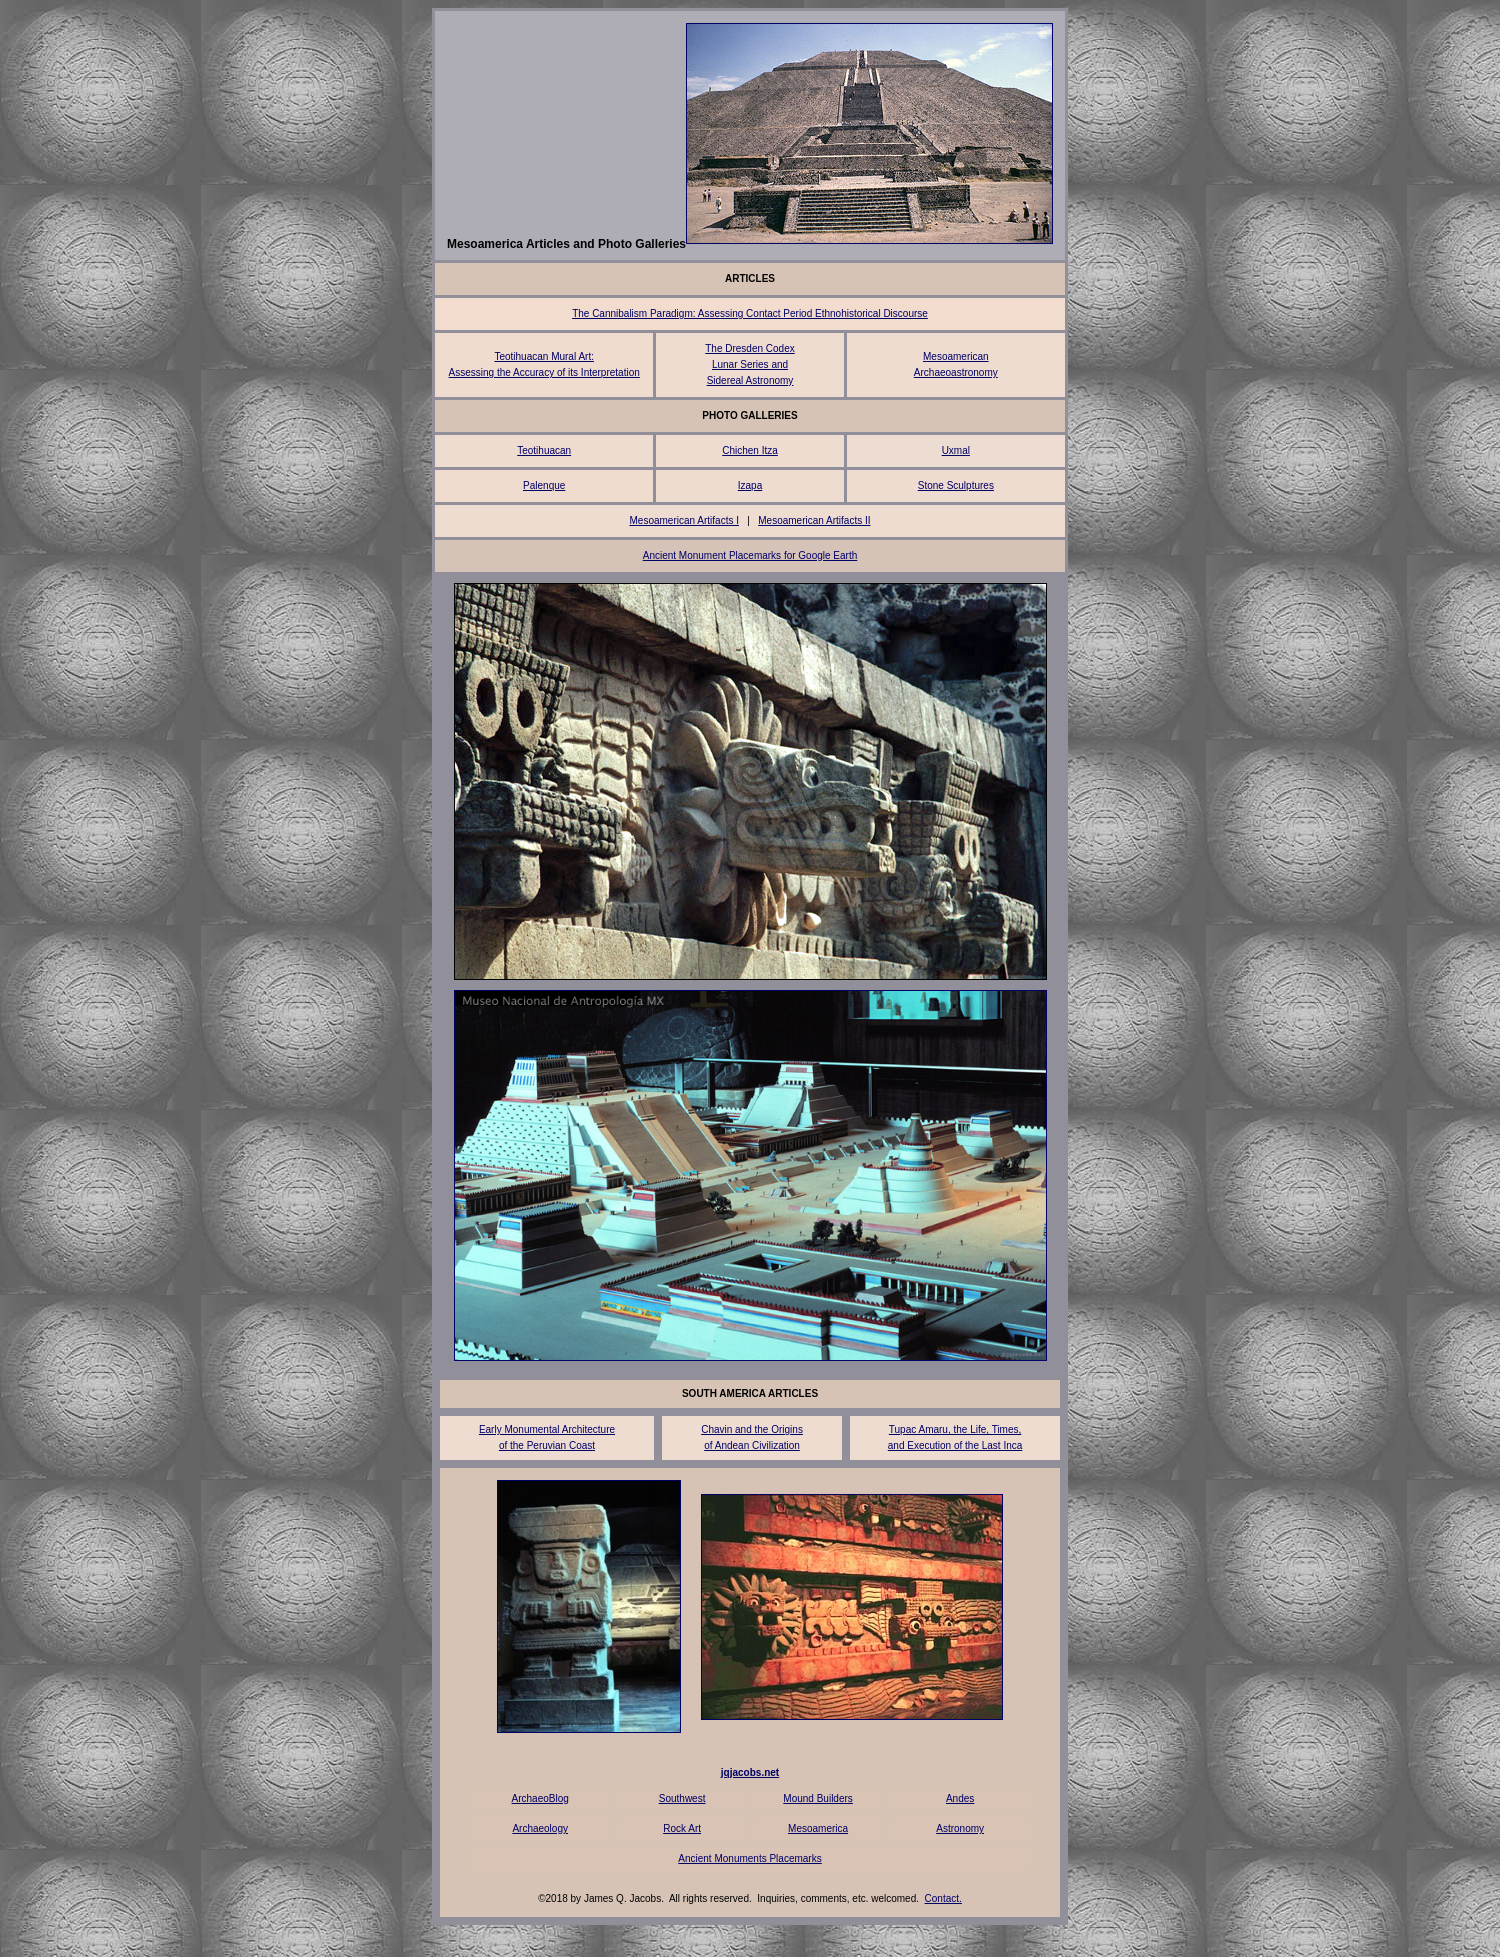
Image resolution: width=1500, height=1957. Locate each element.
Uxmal (956, 450)
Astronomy (960, 1828)
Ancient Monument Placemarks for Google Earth (750, 555)
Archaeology (540, 1828)
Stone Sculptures (956, 485)
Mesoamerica (818, 1828)
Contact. (943, 1898)
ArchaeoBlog (540, 1798)
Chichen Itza (750, 450)
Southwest (682, 1798)
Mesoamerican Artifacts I (683, 520)
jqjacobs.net (750, 1772)
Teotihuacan (544, 450)
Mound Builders (817, 1798)
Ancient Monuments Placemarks (749, 1858)
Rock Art (682, 1828)
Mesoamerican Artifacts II (814, 520)
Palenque (544, 485)
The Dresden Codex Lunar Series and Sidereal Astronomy (750, 364)
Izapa (750, 485)
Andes (960, 1798)
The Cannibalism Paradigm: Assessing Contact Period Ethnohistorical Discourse (750, 313)
